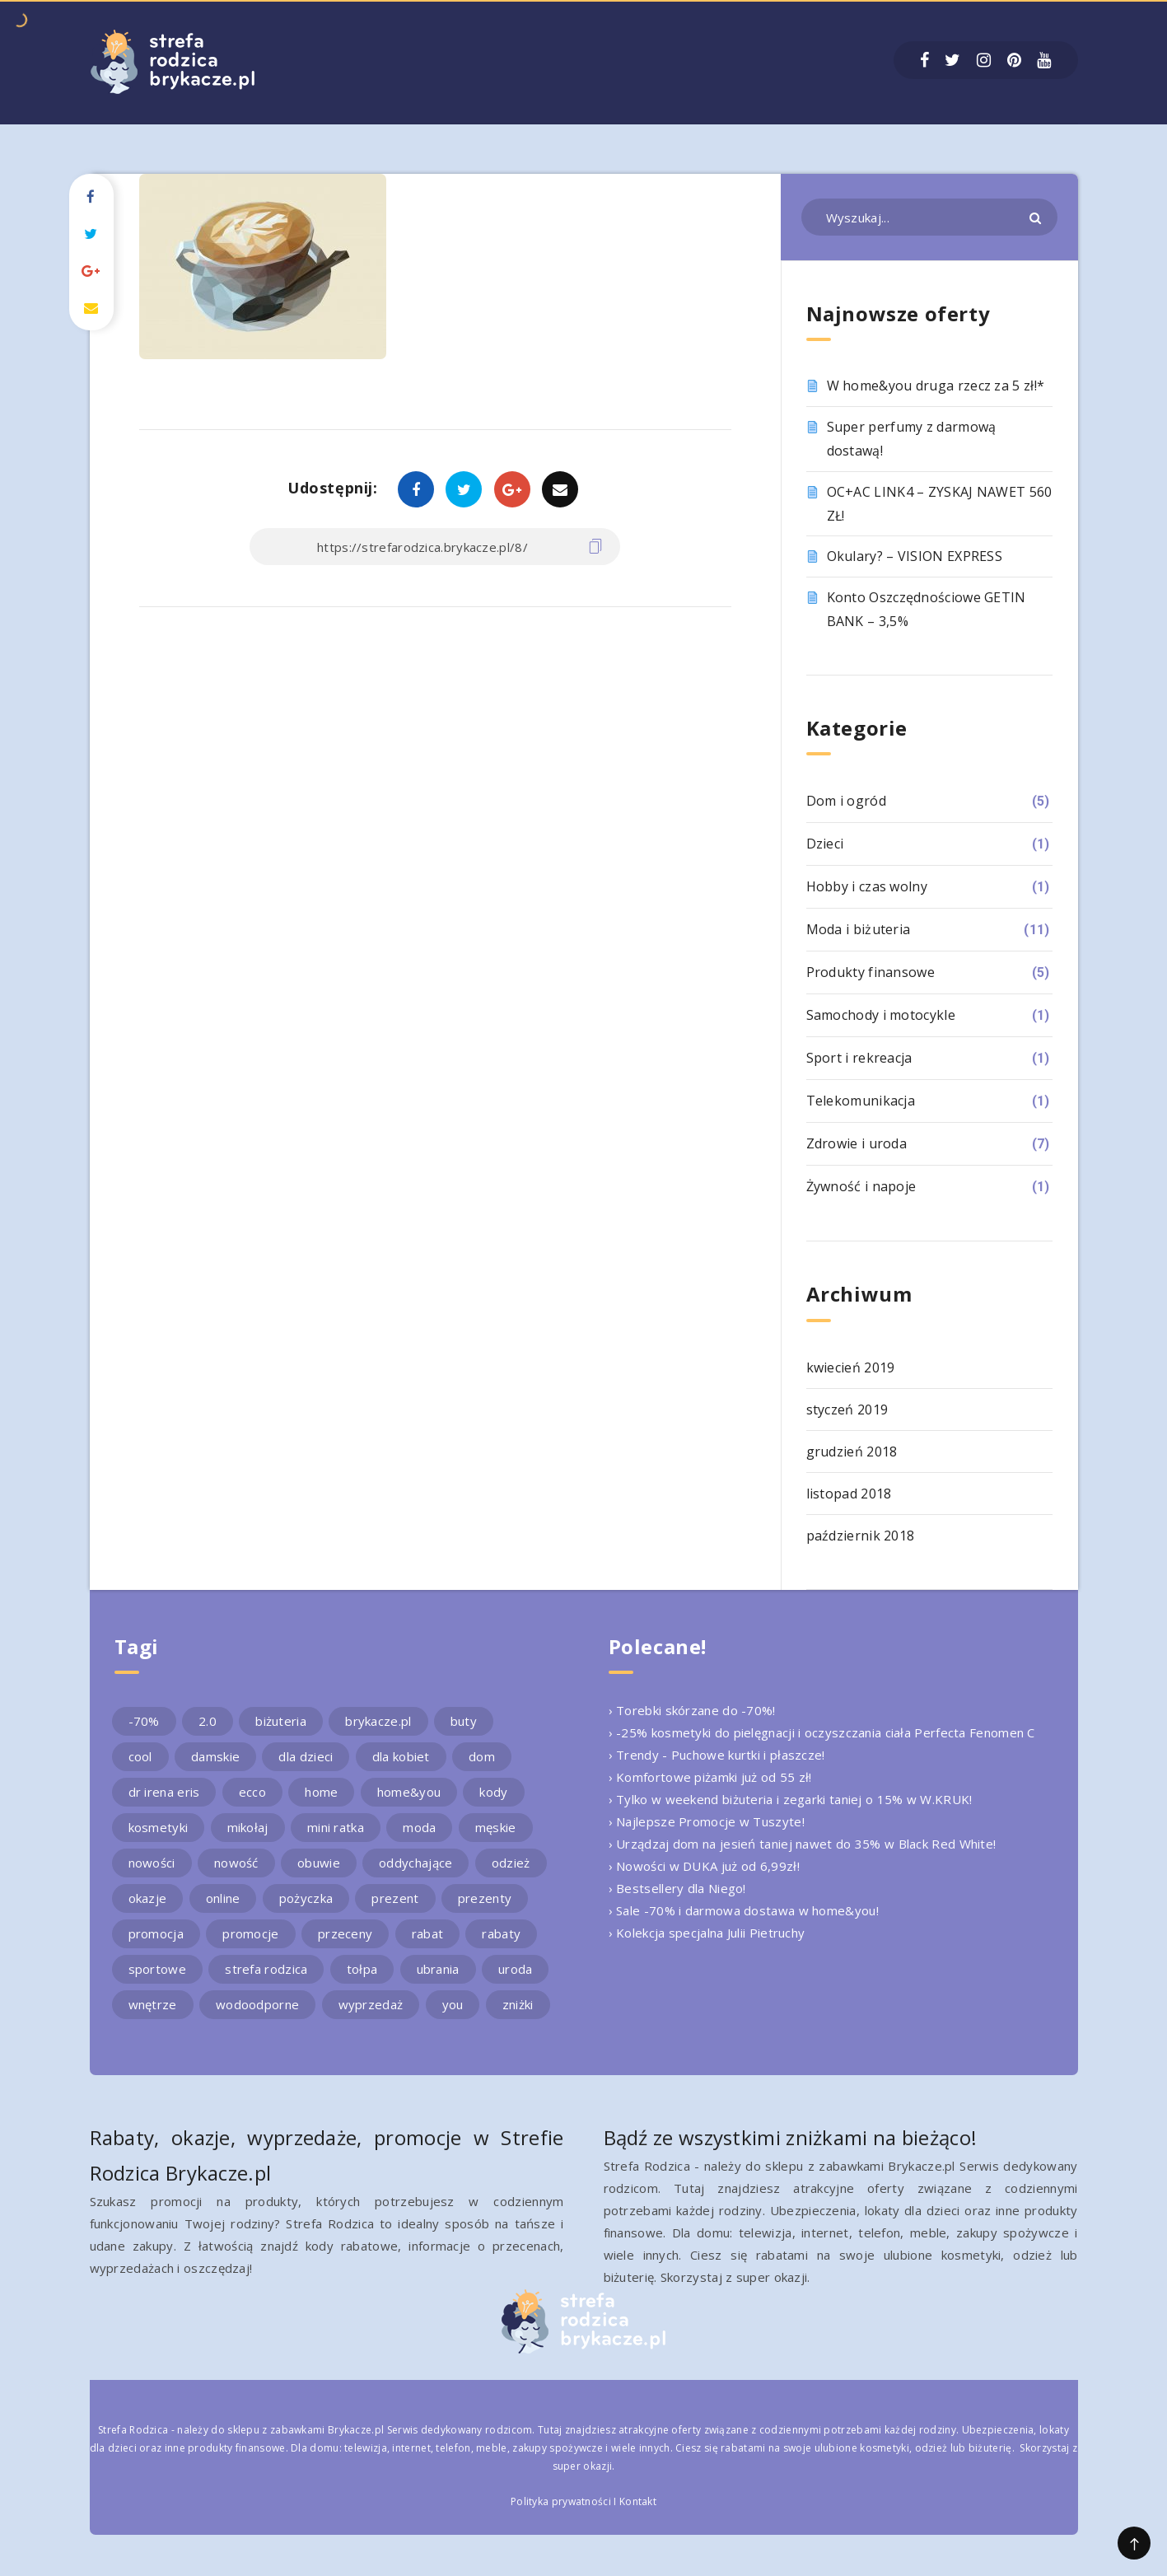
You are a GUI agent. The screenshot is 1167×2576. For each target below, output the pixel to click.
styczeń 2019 (847, 1409)
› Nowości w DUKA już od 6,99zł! (704, 1866)
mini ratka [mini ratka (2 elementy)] (335, 1827)
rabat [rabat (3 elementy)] (428, 1933)
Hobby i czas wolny (866, 886)
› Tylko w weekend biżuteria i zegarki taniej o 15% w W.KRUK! (791, 1799)
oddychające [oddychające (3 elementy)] (415, 1862)
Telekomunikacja (861, 1101)
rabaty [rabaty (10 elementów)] (501, 1933)
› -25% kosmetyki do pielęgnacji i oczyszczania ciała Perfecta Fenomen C (822, 1732)
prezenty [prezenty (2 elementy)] (484, 1898)
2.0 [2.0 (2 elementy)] (207, 1721)
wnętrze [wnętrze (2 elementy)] (152, 2004)
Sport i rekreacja (859, 1058)
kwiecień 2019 (850, 1367)
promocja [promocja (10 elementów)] (156, 1933)
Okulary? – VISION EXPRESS (915, 556)
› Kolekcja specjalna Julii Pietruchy (707, 1932)
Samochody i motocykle (880, 1015)
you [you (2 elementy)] (453, 2004)
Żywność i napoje (861, 1186)
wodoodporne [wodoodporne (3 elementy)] (257, 2004)
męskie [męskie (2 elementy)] (495, 1827)
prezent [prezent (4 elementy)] (394, 1898)
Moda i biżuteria (858, 929)
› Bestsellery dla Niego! (677, 1888)
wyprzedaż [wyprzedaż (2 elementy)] (371, 2004)
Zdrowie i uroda (857, 1143)
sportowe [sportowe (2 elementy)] (157, 1969)
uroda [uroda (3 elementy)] (515, 1969)
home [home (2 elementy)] (321, 1792)
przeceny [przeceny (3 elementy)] (345, 1933)
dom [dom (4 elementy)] (482, 1756)
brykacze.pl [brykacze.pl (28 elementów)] (378, 1721)
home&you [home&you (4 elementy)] (409, 1792)
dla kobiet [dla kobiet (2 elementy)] (401, 1756)
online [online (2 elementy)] (223, 1898)
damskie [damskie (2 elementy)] (215, 1756)
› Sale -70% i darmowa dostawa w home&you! (744, 1910)
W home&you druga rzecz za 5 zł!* (936, 385)
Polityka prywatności (561, 2501)
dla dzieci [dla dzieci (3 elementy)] (305, 1756)
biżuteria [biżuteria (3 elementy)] (280, 1721)
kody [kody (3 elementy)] (493, 1792)
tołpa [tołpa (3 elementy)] (362, 1969)
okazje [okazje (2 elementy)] (147, 1898)
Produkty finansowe (870, 972)
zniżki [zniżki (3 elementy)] (518, 2004)
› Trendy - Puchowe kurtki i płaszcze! (717, 1754)
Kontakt (637, 2501)
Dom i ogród (846, 801)
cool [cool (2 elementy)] (140, 1756)
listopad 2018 (849, 1493)
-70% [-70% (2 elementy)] (144, 1721)
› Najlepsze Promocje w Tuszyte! (707, 1821)
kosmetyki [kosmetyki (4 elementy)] (158, 1827)
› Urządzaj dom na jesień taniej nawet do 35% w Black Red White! (803, 1843)
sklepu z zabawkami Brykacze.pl (305, 2430)
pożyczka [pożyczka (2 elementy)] (306, 1898)
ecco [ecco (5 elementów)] (252, 1792)
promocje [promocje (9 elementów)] (250, 1933)
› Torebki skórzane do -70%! (692, 1710)
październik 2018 (860, 1535)
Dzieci (825, 844)
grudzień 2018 (852, 1451)
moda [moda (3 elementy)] (419, 1827)
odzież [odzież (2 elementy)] (511, 1862)
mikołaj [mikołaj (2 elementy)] (247, 1827)
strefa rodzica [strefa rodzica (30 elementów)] (266, 1969)
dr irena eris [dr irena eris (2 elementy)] (164, 1792)
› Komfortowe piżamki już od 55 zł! (710, 1777)
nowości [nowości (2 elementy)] (151, 1862)
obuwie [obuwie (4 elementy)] (318, 1862)
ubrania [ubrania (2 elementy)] (438, 1969)
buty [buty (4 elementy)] (463, 1721)
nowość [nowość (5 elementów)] (236, 1862)
